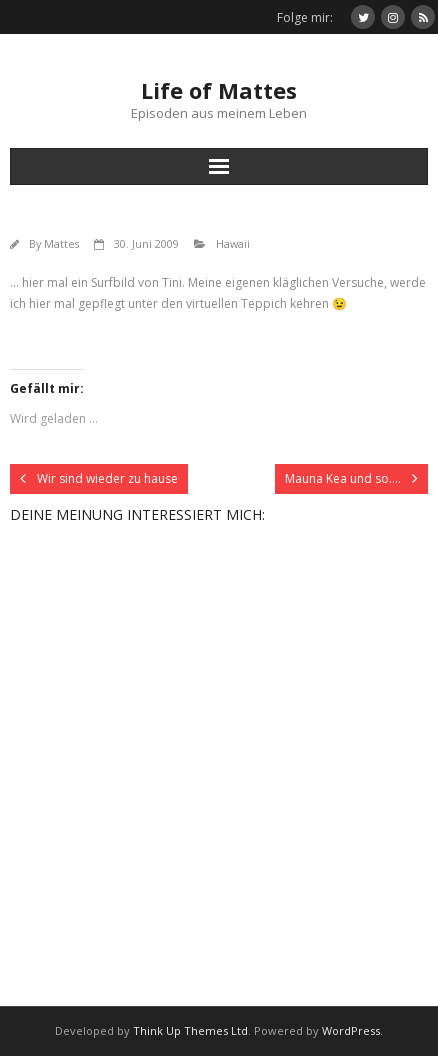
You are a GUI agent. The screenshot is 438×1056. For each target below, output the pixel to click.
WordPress (351, 1030)
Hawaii (233, 243)
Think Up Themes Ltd (190, 1030)
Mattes (61, 243)
